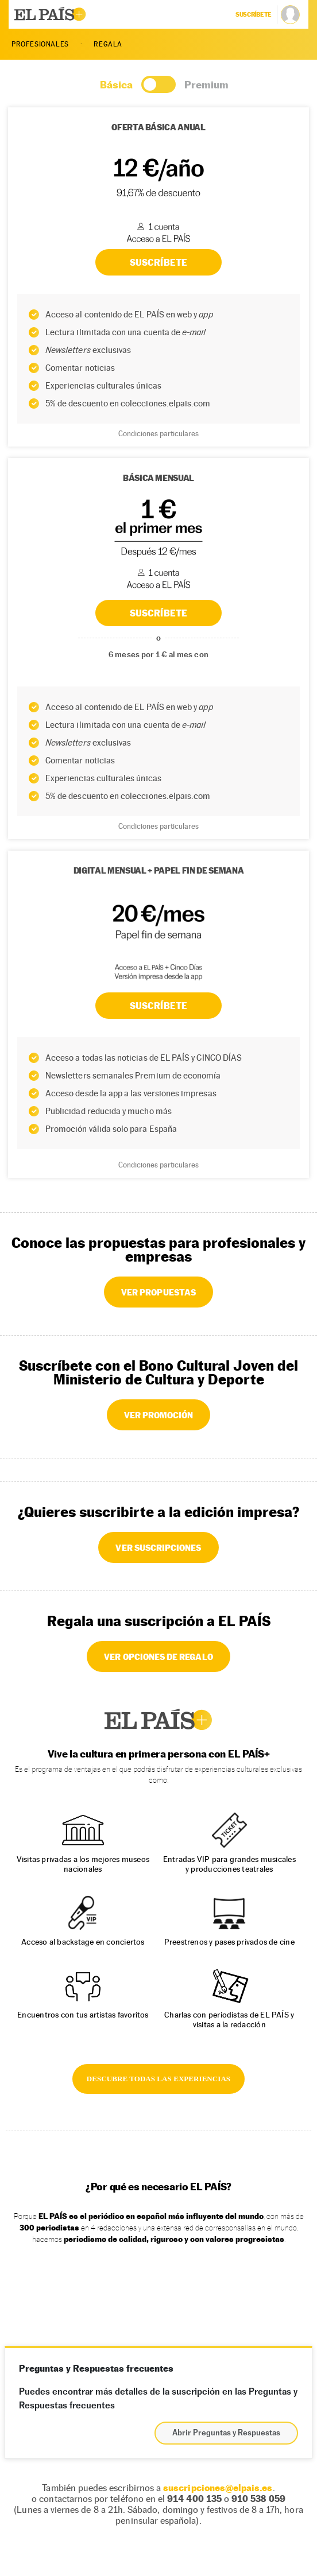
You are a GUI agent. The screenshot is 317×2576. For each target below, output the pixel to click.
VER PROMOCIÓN (159, 1415)
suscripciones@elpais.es (217, 2487)
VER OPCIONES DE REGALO (158, 1656)
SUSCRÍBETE (158, 613)
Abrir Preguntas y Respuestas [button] (226, 2433)
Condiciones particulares (158, 826)
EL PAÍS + (158, 1720)
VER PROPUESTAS (158, 1292)
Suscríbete (158, 1005)
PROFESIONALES (40, 44)
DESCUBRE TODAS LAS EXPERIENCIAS (158, 2078)
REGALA (108, 44)
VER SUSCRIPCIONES (158, 1547)
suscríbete (253, 14)
